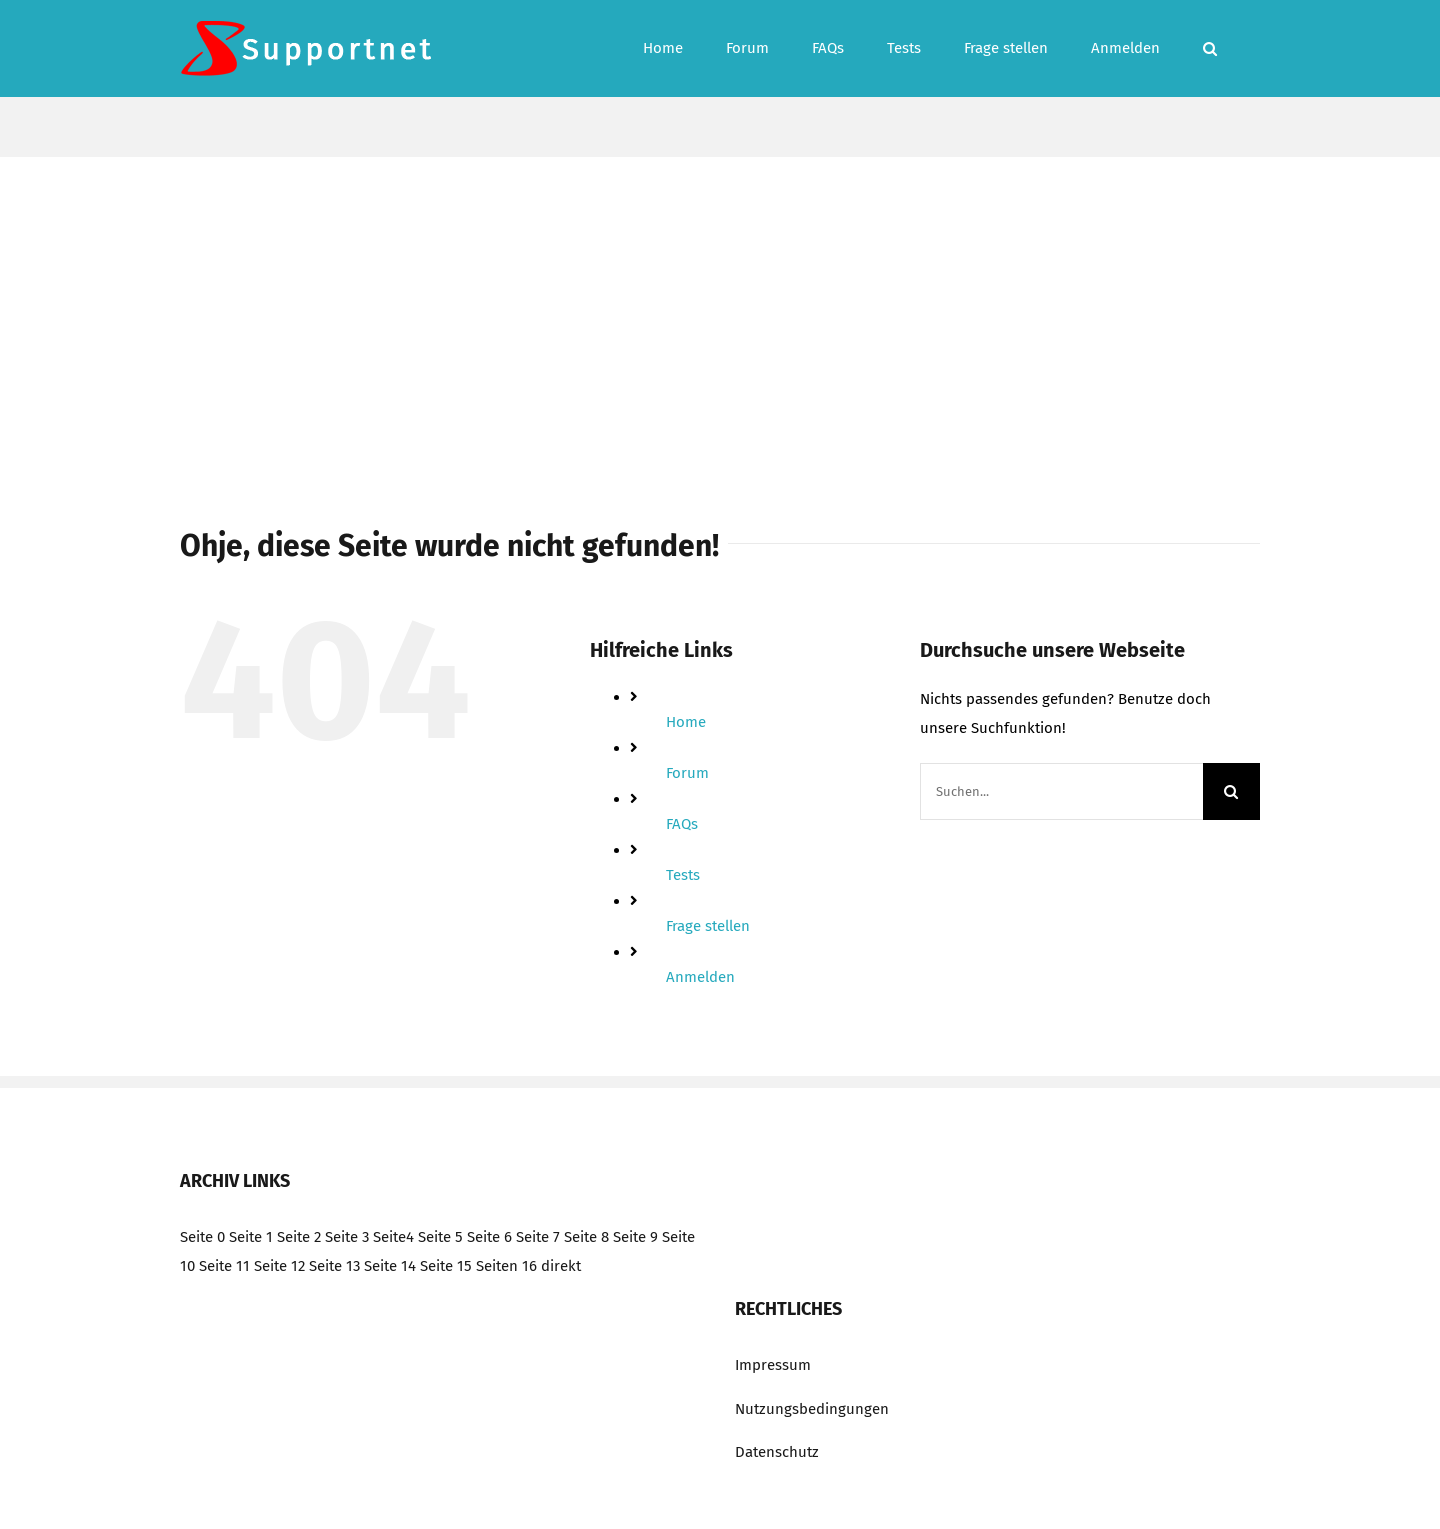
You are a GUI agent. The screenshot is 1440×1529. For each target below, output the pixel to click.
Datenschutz (777, 1452)
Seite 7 (538, 1237)
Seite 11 (224, 1266)
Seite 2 (299, 1237)
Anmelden (700, 977)
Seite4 (393, 1237)
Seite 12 (279, 1266)
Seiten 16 (506, 1266)
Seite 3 (347, 1237)
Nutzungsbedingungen (812, 1409)
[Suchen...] (1061, 791)
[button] (1210, 48)
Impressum (773, 1365)
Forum (687, 773)
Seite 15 (446, 1266)
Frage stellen (708, 926)
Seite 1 (251, 1237)
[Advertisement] (720, 307)
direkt (561, 1266)
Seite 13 (334, 1266)
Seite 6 (489, 1237)
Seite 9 (635, 1237)
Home (686, 722)
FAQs (682, 824)
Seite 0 (202, 1237)
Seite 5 (440, 1237)
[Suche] (1231, 791)
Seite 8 (586, 1237)
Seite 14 (390, 1266)
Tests (683, 875)
